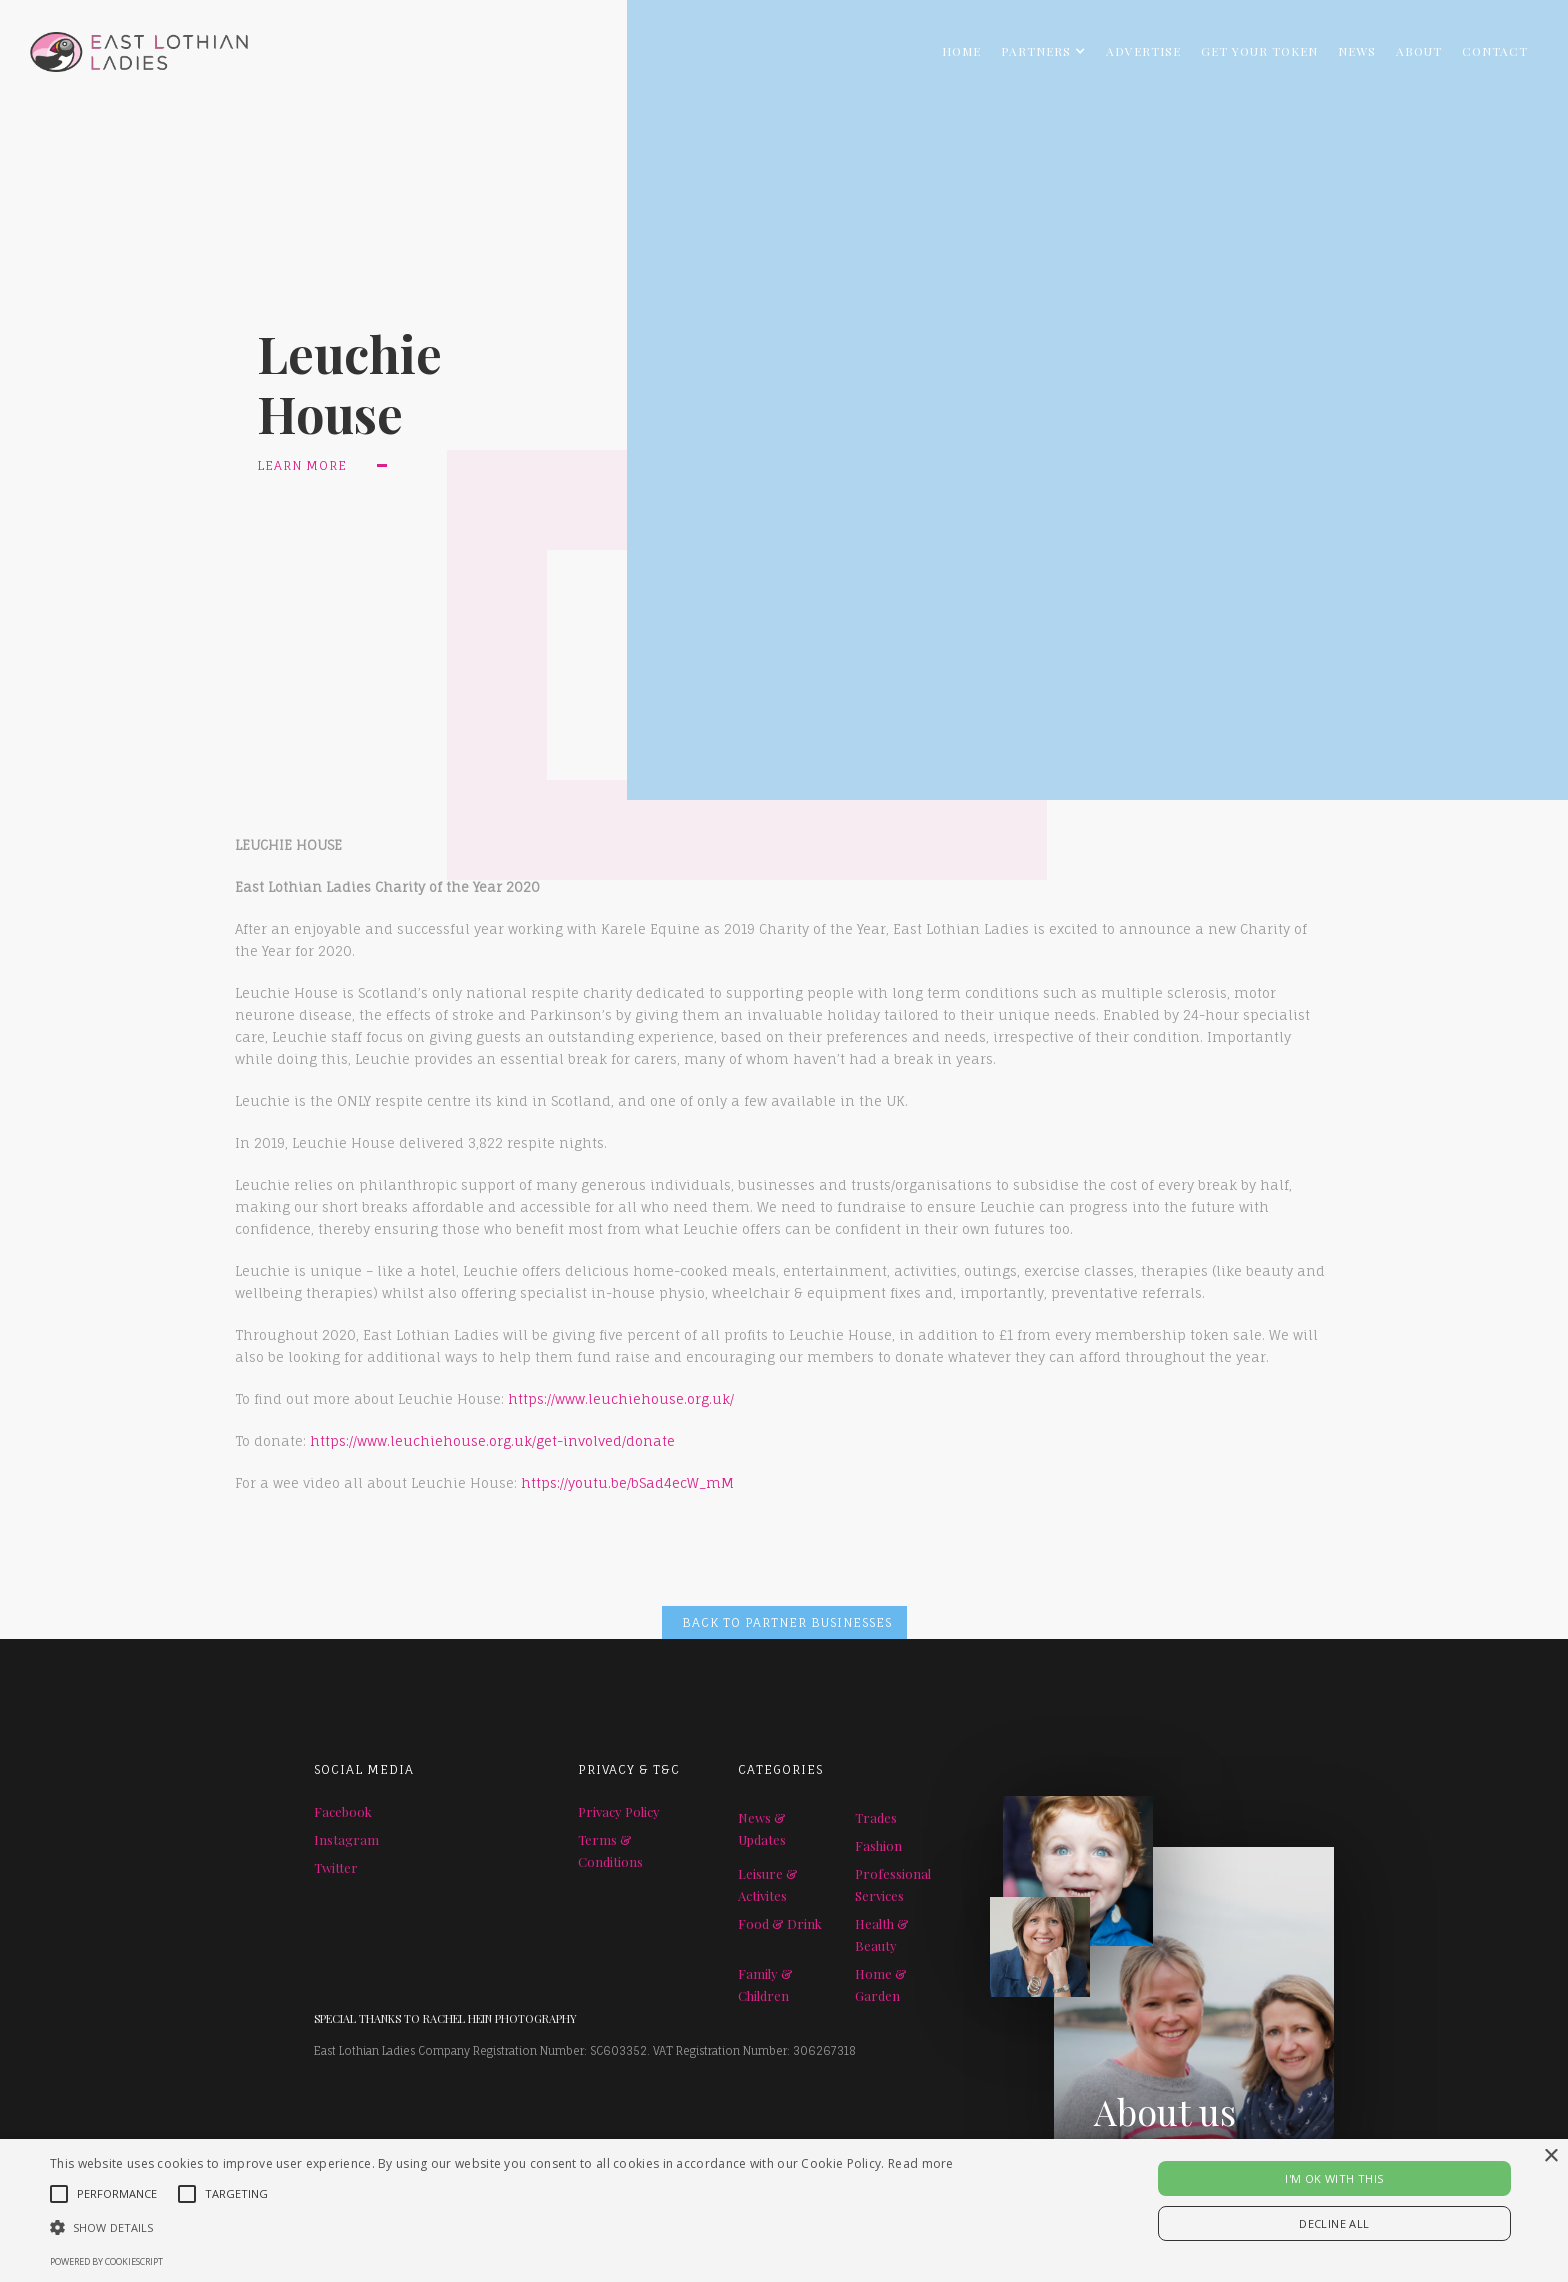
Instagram (346, 1839)
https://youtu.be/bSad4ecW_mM (627, 1483)
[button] (1043, 51)
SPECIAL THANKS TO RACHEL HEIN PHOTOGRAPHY (445, 2018)
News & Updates (762, 1828)
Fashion (878, 1845)
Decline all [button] (1334, 2223)
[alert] (784, 2210)
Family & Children (765, 1984)
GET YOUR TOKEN (1259, 51)
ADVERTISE (1143, 51)
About (1419, 51)
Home (961, 51)
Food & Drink (780, 1923)
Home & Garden (881, 1984)
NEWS (1357, 51)
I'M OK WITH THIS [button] (1334, 2178)
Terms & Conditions (610, 1850)
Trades (876, 1817)
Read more (921, 2163)
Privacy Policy (619, 1811)
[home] (124, 46)
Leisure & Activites (768, 1884)
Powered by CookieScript (106, 2261)
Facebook (343, 1811)
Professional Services (893, 1884)
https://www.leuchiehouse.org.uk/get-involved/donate (492, 1441)
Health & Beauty (882, 1934)
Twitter (336, 1867)
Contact (1495, 51)
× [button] (1550, 2156)
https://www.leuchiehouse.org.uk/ (621, 1399)
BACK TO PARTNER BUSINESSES (787, 1622)
